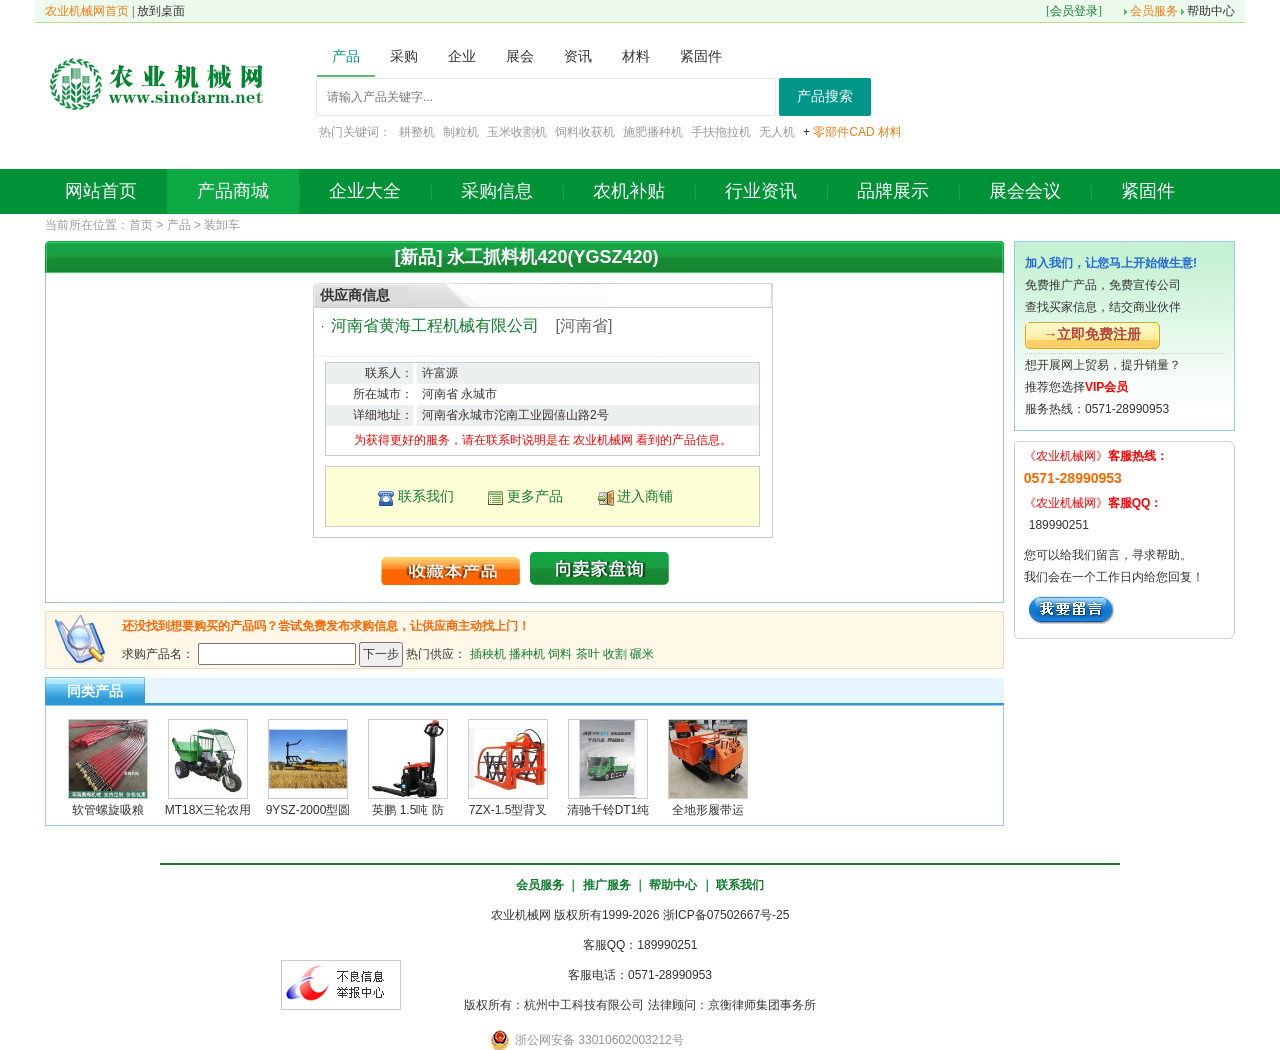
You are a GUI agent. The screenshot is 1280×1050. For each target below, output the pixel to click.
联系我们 (426, 496)
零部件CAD (843, 132)
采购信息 (497, 191)
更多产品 (535, 496)
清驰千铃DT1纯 (608, 810)
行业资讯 (761, 191)
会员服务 (1154, 11)
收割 (615, 653)
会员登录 (1074, 11)
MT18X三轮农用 (208, 810)
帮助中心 (1211, 11)
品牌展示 (893, 191)
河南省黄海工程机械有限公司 (435, 325)
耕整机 (417, 132)
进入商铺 (645, 496)
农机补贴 (629, 191)
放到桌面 (161, 11)
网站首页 (101, 191)
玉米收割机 (517, 132)
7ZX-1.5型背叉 (508, 810)
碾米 (642, 653)
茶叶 (588, 653)
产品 (179, 225)
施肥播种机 (653, 132)
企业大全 (365, 191)
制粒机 (461, 132)
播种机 (527, 653)
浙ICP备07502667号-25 (726, 915)
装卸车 (222, 225)
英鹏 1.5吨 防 (407, 810)
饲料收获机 (585, 132)
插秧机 (488, 653)
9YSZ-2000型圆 (308, 810)
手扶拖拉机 (721, 132)
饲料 (560, 653)
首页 (141, 225)
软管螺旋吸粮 (108, 810)
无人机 (777, 132)
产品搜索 (825, 96)
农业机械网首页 (87, 11)
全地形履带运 (708, 810)
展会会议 (1025, 191)
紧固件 (1148, 191)
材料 (890, 132)
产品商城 (233, 191)
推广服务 (607, 885)
